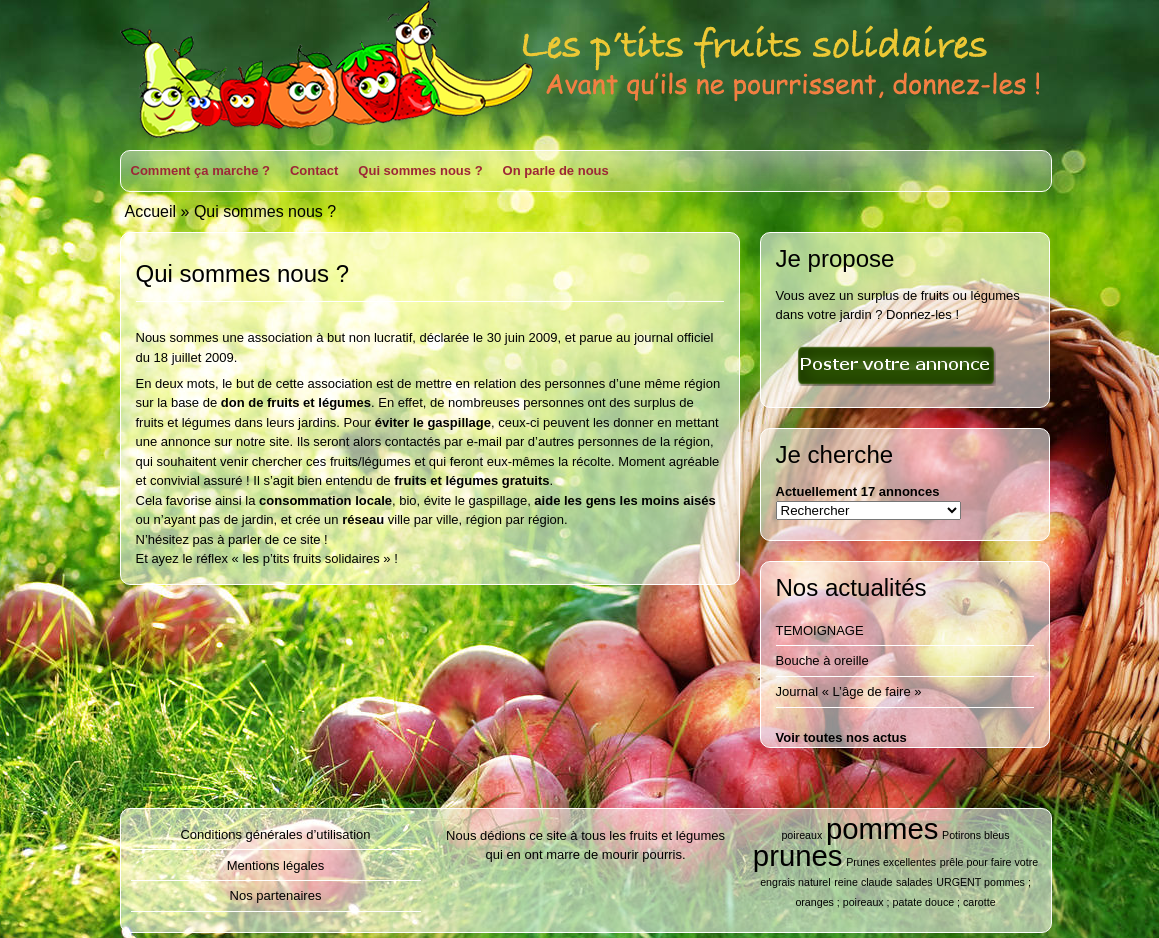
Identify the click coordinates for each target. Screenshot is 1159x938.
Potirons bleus (976, 835)
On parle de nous (556, 170)
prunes (798, 855)
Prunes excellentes (891, 862)
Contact (314, 170)
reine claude (863, 882)
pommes (882, 828)
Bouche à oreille (822, 660)
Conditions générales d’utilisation (275, 834)
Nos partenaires (276, 895)
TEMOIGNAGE (820, 630)
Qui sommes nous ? (420, 170)
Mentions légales (276, 865)
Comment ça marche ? (200, 170)
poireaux (801, 835)
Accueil (151, 211)
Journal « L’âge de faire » (849, 691)
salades (914, 882)
